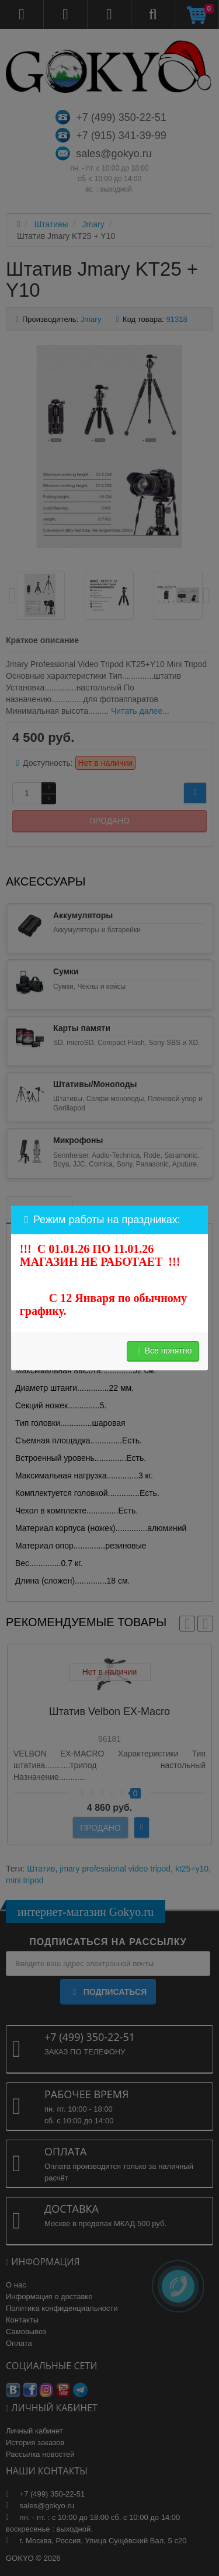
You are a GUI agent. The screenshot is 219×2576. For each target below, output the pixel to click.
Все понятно (163, 1350)
